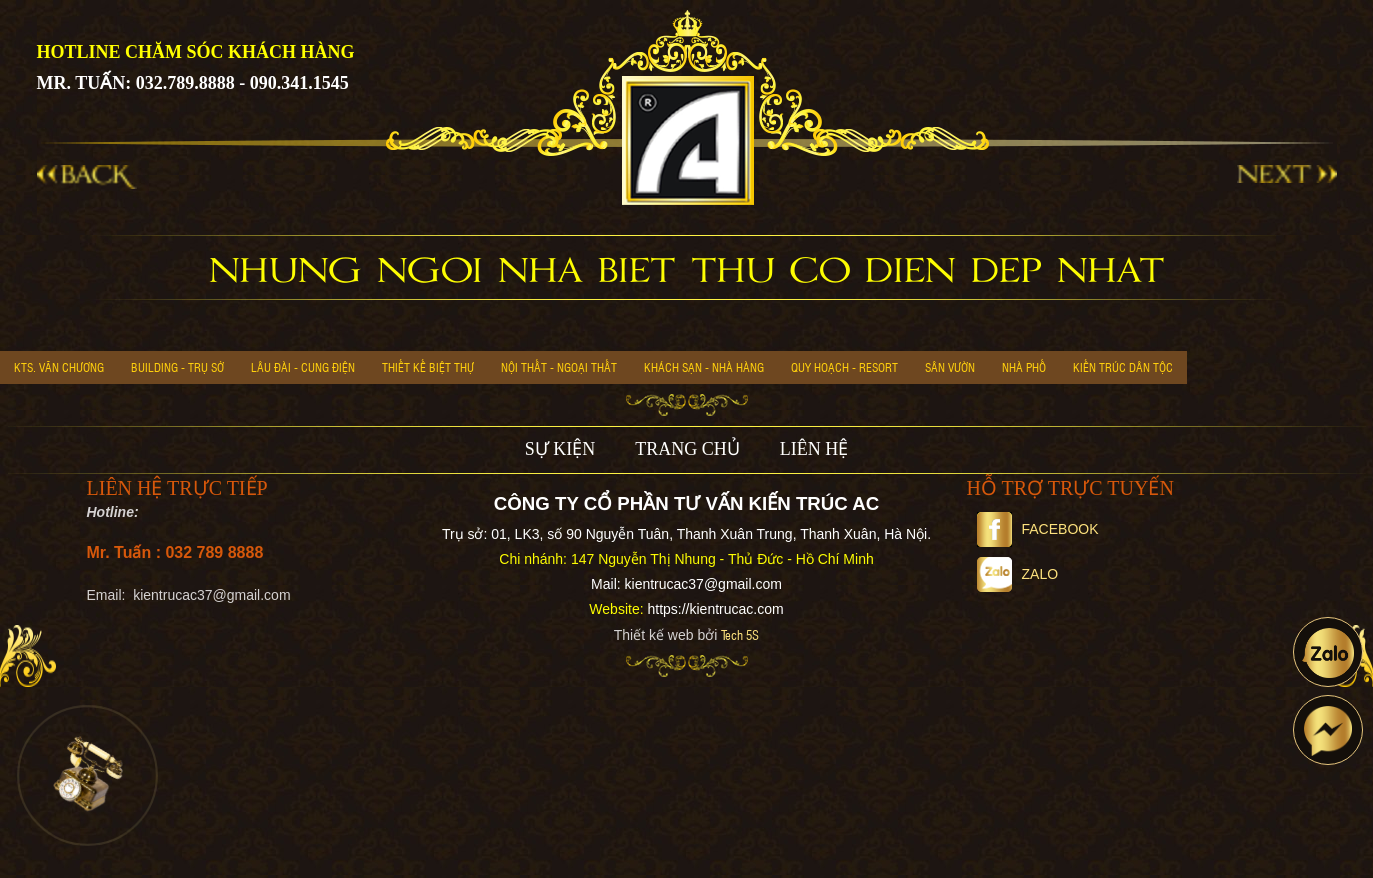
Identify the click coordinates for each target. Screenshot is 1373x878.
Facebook (1038, 529)
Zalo (1018, 574)
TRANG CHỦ (687, 449)
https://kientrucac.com (715, 609)
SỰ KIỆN (560, 449)
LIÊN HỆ (814, 449)
